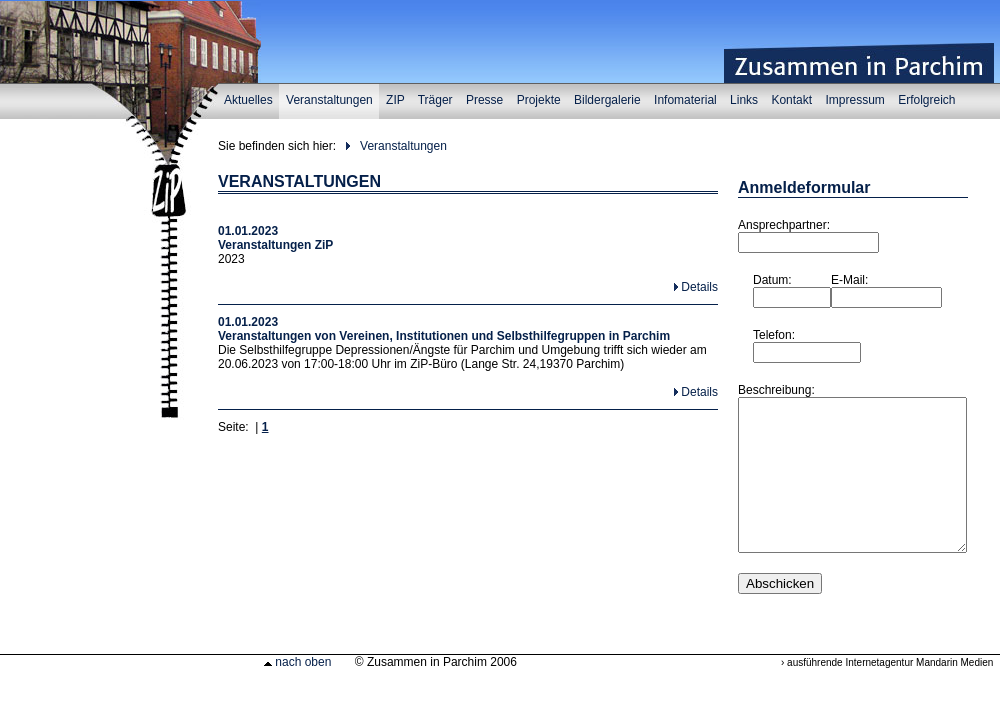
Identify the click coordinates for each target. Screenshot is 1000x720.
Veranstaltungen (329, 100)
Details (699, 287)
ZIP (395, 100)
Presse (484, 100)
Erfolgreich (926, 100)
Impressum (855, 100)
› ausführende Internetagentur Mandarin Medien (887, 692)
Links (743, 100)
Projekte (538, 100)
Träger (435, 100)
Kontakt (792, 100)
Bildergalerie (607, 100)
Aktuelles (248, 100)
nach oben (297, 692)
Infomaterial (685, 100)
